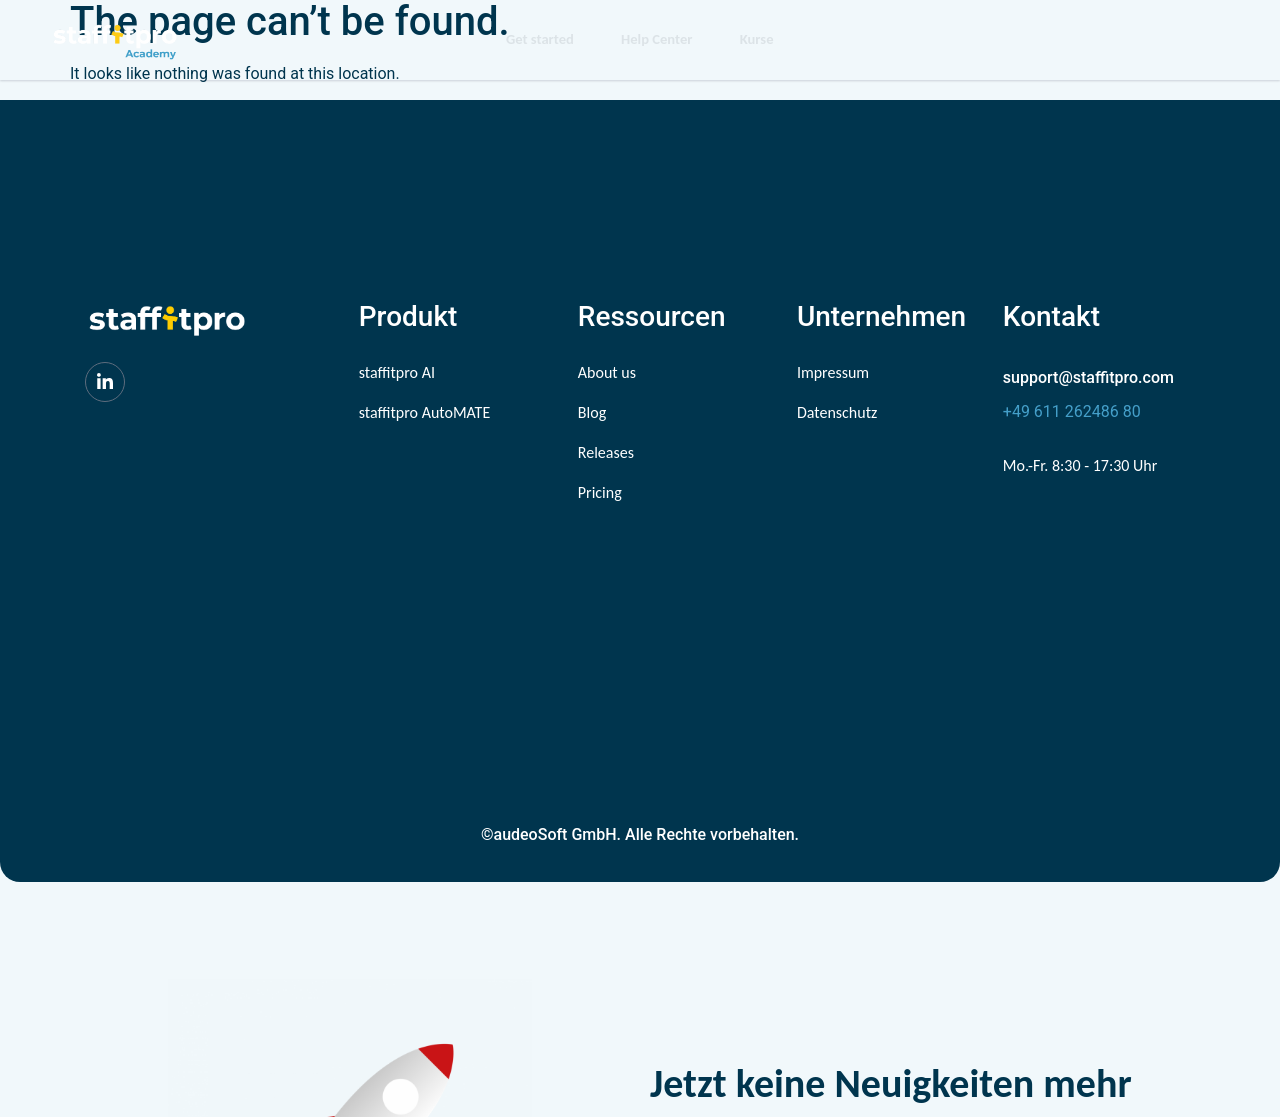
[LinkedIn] (105, 382)
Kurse (758, 40)
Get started (532, 40)
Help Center (653, 40)
